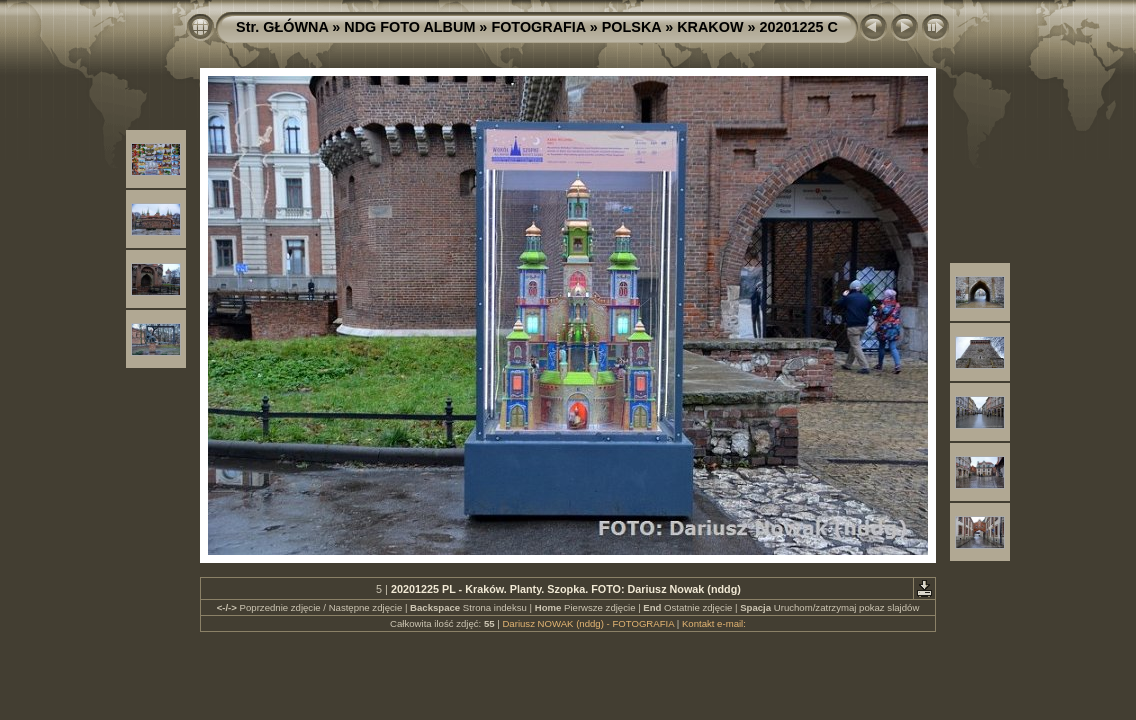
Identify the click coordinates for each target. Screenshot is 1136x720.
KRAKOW (710, 27)
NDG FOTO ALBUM (409, 27)
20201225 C (799, 27)
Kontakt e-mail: (714, 623)
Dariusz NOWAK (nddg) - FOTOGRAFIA (588, 623)
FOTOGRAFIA (538, 27)
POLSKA (631, 27)
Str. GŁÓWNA (282, 27)
